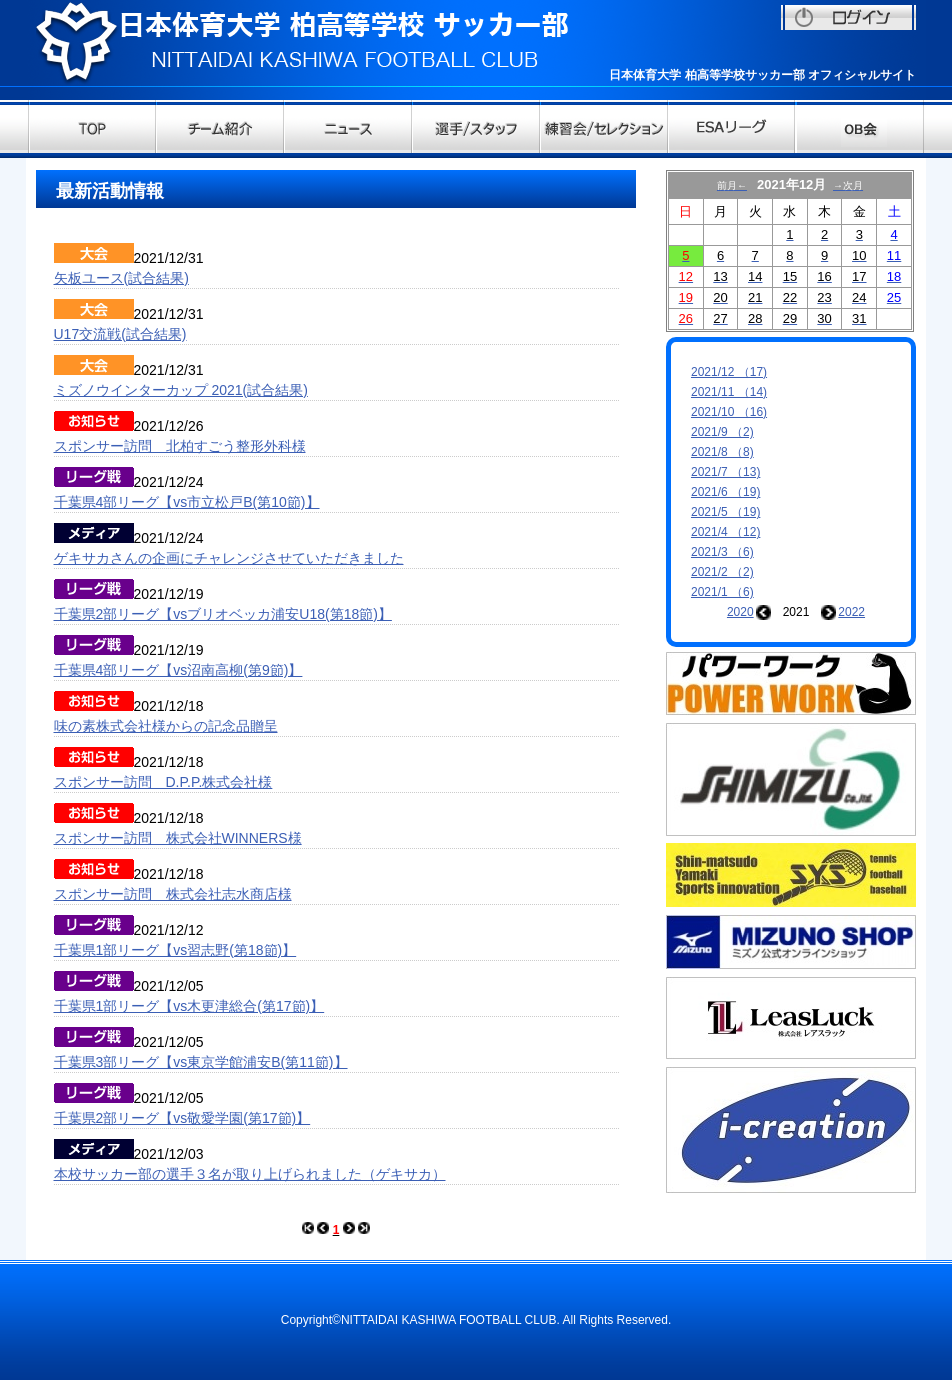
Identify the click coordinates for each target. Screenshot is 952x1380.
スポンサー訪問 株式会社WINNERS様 (178, 838)
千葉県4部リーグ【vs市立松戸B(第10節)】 (187, 502)
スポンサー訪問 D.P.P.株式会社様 (163, 782)
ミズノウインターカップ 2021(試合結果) (181, 390)
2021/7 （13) (725, 472)
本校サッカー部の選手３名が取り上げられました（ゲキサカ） (250, 1174)
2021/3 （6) (722, 552)
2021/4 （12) (725, 532)
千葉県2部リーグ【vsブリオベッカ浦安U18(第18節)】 (223, 614)
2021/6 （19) (725, 492)
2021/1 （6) (722, 592)
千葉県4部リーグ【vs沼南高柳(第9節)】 (178, 670)
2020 (740, 612)
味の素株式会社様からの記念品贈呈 (166, 726)
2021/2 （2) (722, 572)
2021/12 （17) (729, 372)
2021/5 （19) (725, 512)
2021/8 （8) (722, 452)
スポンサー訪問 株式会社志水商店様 (173, 894)
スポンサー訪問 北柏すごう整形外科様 (180, 446)
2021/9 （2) (722, 432)
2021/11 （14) (729, 392)
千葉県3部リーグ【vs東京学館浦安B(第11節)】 (201, 1062)
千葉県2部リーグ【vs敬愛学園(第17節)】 (182, 1118)
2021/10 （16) (729, 412)
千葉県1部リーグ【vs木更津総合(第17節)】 (189, 1006)
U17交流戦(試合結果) (120, 334)
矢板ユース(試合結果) (121, 278)
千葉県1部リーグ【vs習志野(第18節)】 (175, 950)
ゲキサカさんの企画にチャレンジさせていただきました (229, 558)
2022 (851, 612)
